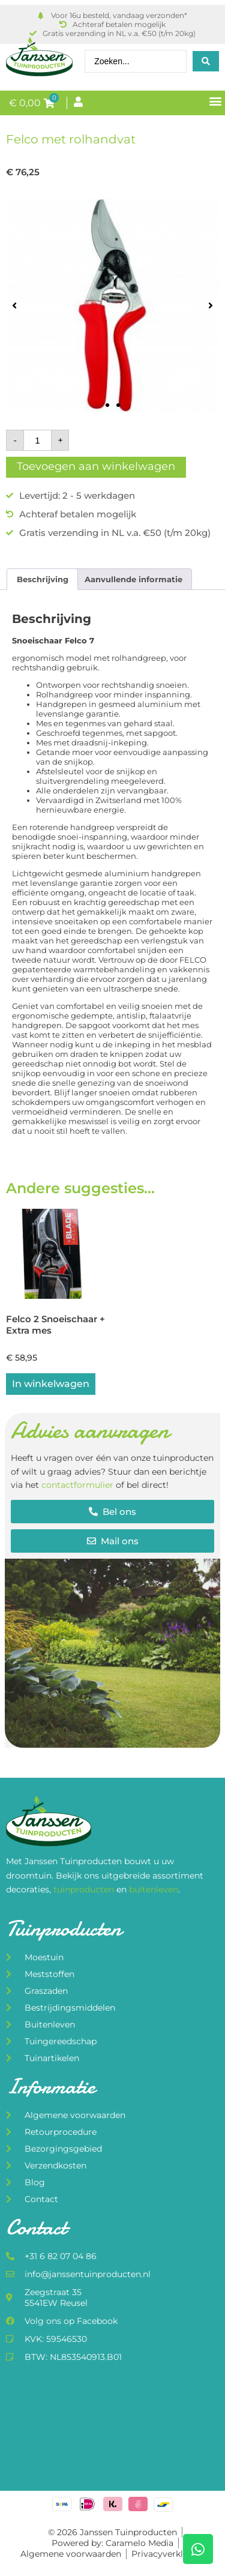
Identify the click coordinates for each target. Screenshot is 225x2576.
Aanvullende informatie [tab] (133, 579)
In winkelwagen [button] (50, 1383)
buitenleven (153, 1889)
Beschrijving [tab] (42, 579)
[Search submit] (206, 61)
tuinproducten (84, 1889)
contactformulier (77, 1484)
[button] (215, 100)
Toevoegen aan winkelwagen (96, 466)
